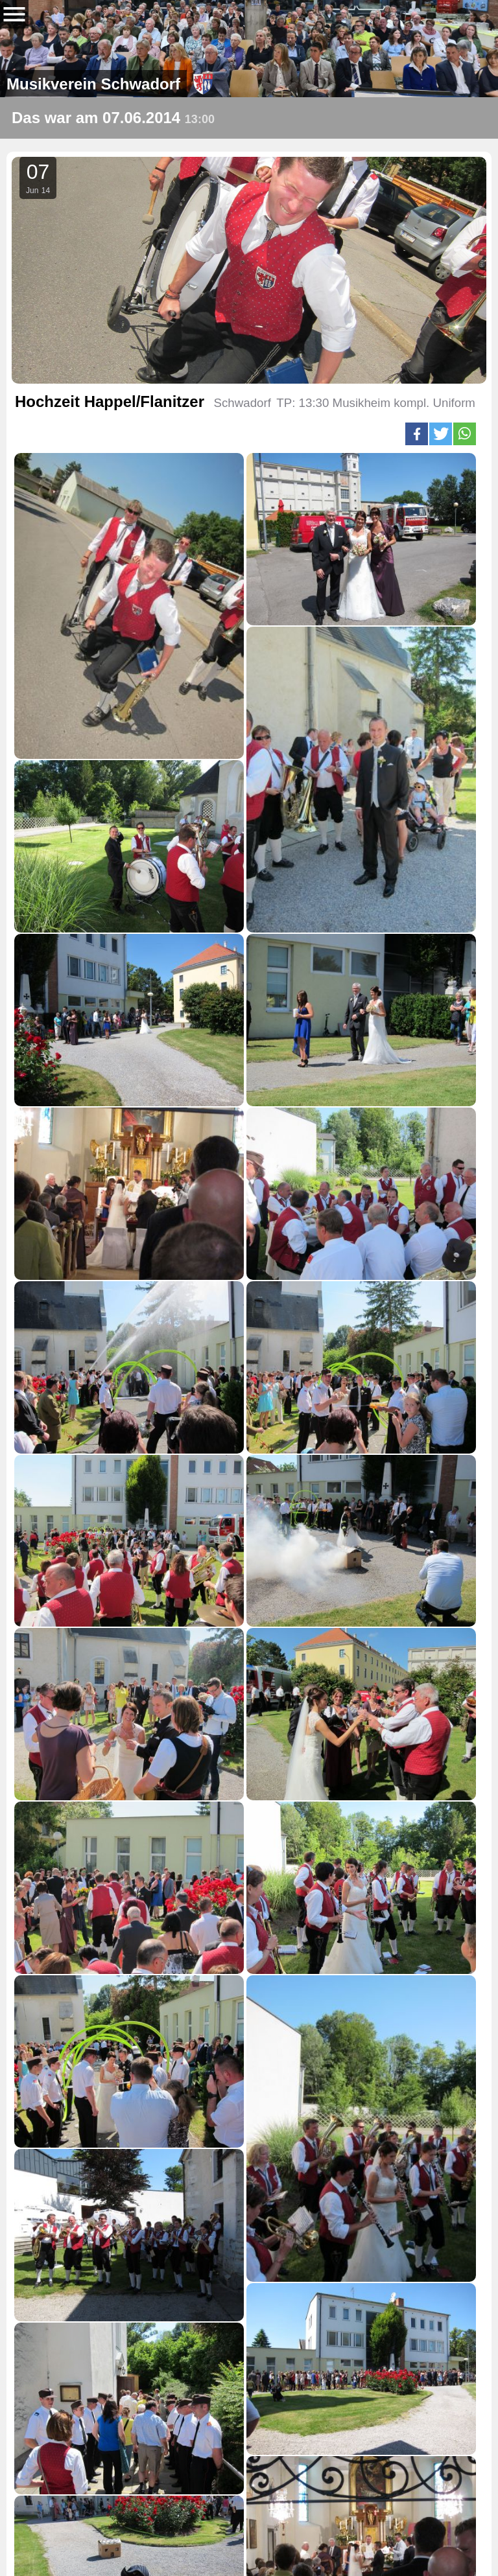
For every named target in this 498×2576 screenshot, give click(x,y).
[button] (416, 434)
